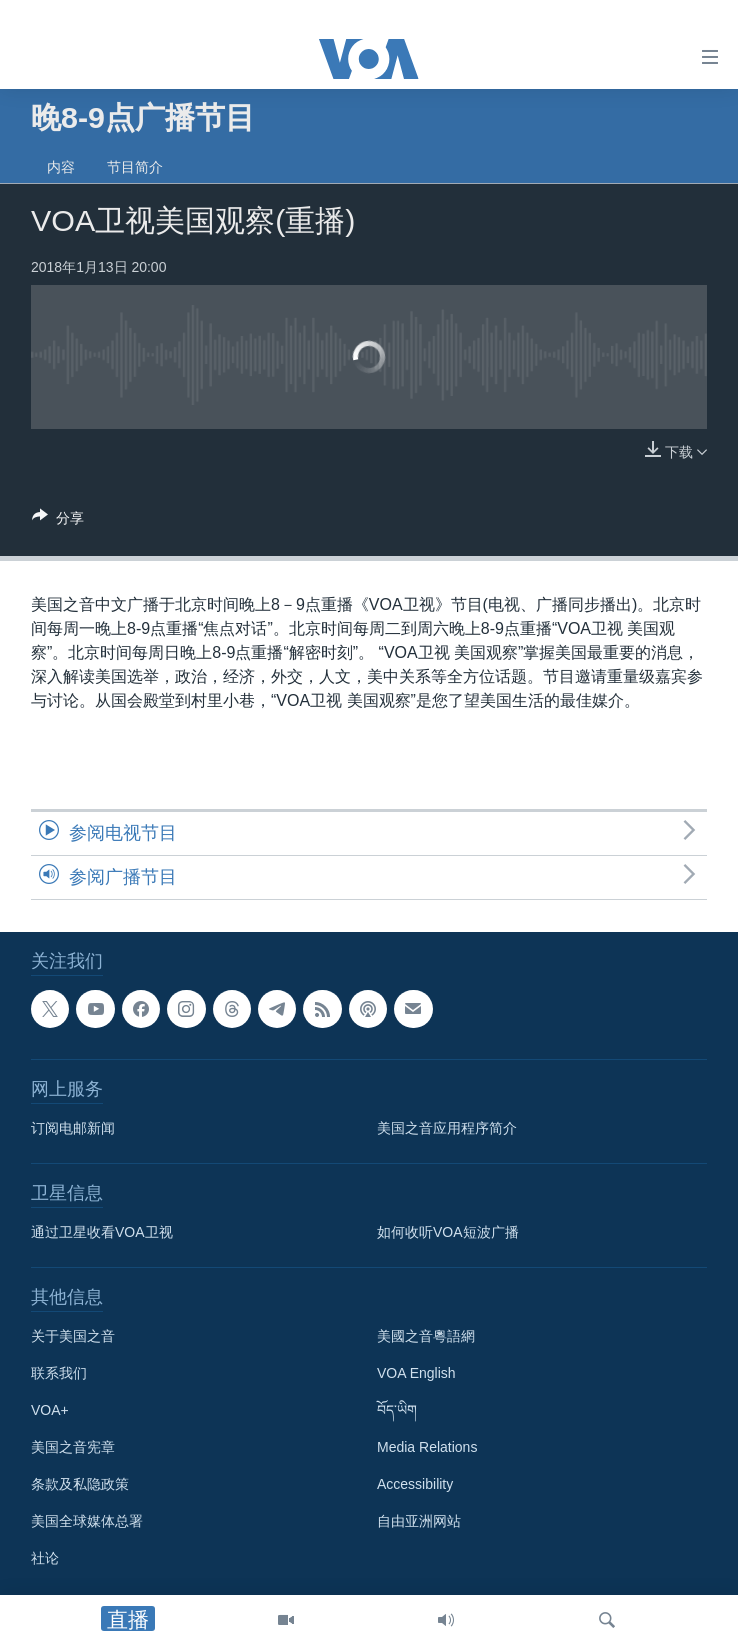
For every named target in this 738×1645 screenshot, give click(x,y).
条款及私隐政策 (80, 1484)
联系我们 (59, 1373)
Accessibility (415, 1484)
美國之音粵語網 (426, 1336)
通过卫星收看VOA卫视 (102, 1232)
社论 (45, 1558)
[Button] (58, 521)
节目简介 (135, 167)
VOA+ (50, 1410)
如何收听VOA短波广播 (448, 1232)
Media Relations (427, 1447)
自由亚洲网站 (419, 1521)
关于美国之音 (73, 1336)
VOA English (416, 1373)
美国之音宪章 (73, 1447)
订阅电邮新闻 (73, 1128)
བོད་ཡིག (397, 1410)
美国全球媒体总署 (87, 1521)
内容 (61, 167)
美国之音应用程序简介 (447, 1128)
